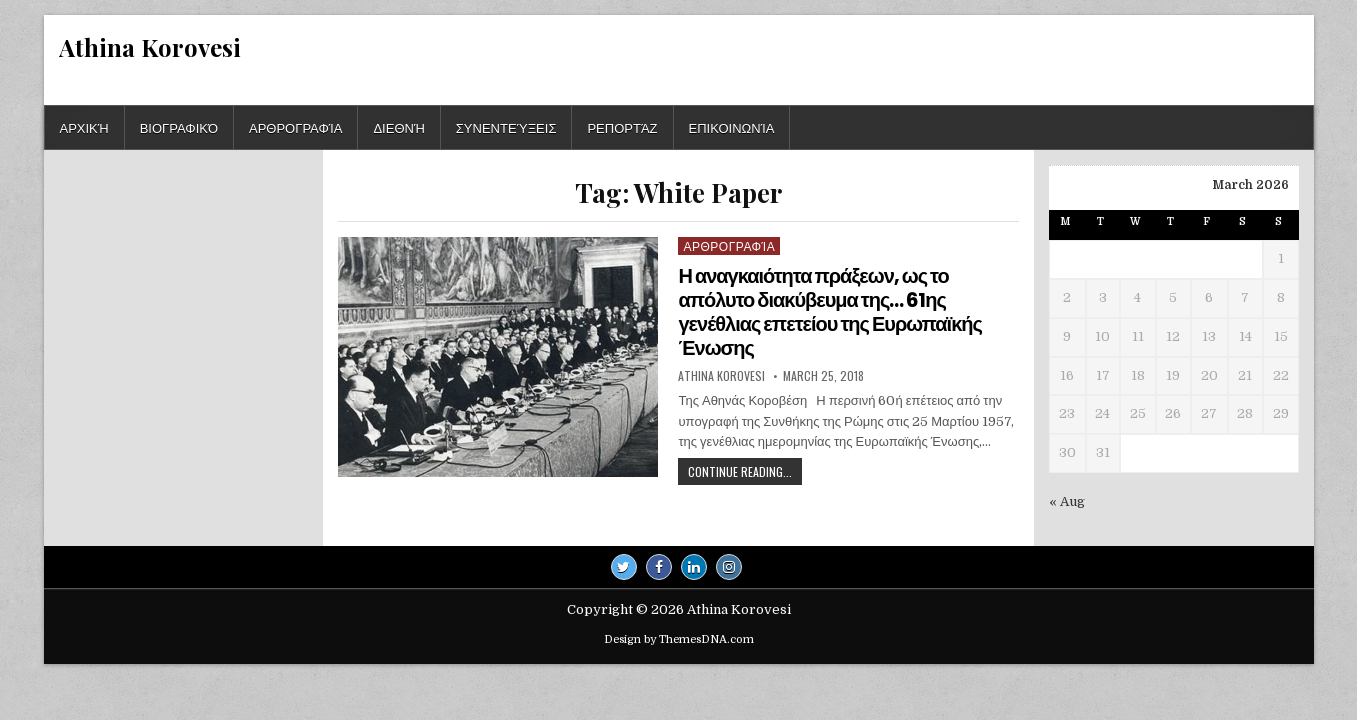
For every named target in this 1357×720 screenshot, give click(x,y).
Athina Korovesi (150, 47)
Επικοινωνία (732, 127)
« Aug (1067, 501)
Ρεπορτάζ (622, 127)
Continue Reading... (745, 473)
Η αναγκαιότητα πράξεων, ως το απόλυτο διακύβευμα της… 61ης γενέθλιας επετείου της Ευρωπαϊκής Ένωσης (830, 312)
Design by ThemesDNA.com (679, 639)
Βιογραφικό (179, 127)
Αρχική (84, 127)
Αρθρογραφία (295, 127)
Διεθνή (398, 127)
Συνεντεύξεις (506, 127)
